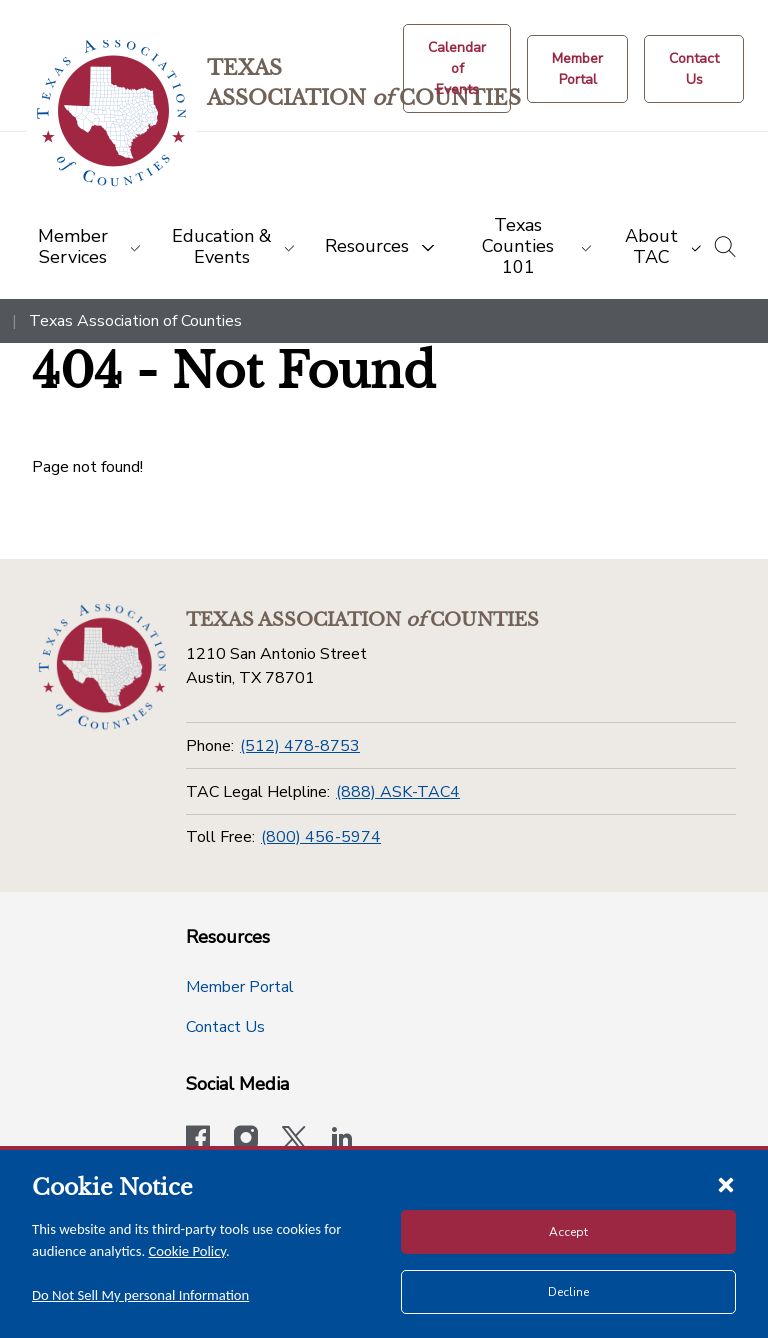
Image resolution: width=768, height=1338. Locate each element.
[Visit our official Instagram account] (246, 1140)
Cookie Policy (188, 1251)
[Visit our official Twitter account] (294, 1140)
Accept (568, 1232)
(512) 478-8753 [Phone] (300, 746)
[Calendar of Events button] (457, 68)
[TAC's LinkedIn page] (342, 1140)
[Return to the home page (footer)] (102, 667)
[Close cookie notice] (726, 1184)
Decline (568, 1292)
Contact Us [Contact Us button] (225, 1027)
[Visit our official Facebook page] (198, 1140)
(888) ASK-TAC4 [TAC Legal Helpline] (398, 792)
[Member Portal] (577, 69)
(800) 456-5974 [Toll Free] (321, 837)
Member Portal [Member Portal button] (240, 987)
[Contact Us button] (694, 69)
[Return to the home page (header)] (111, 113)
